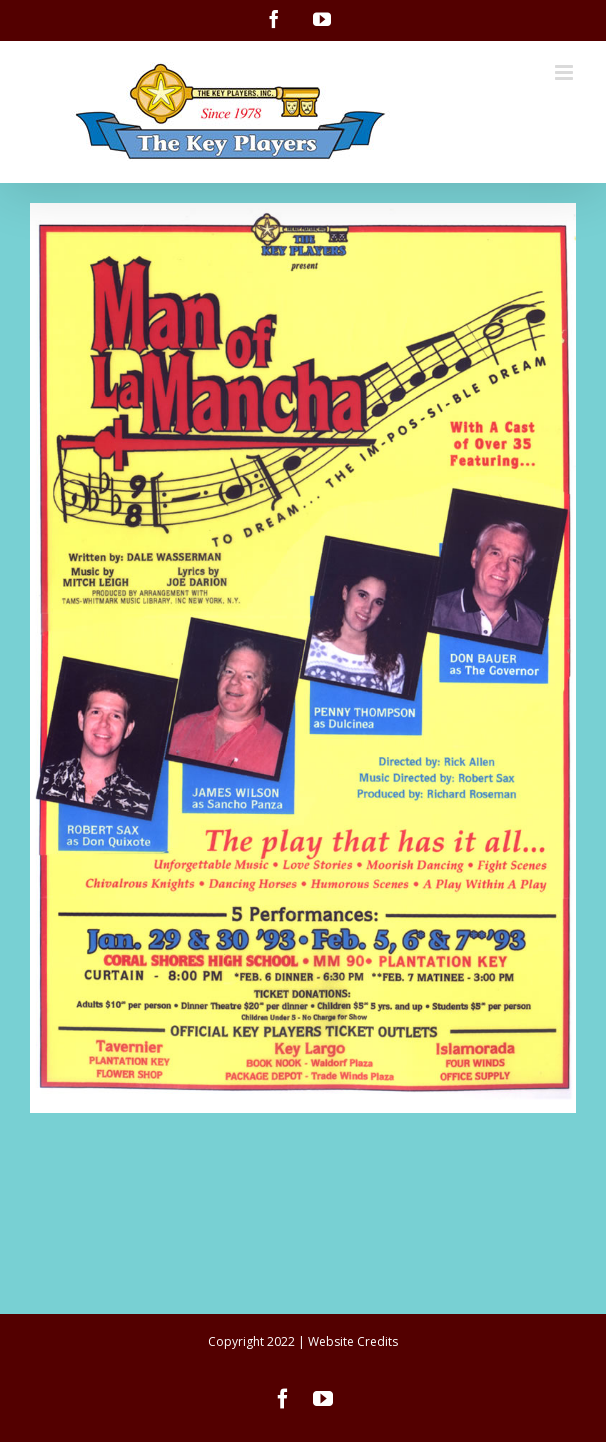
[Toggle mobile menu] (565, 72)
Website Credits (353, 1341)
